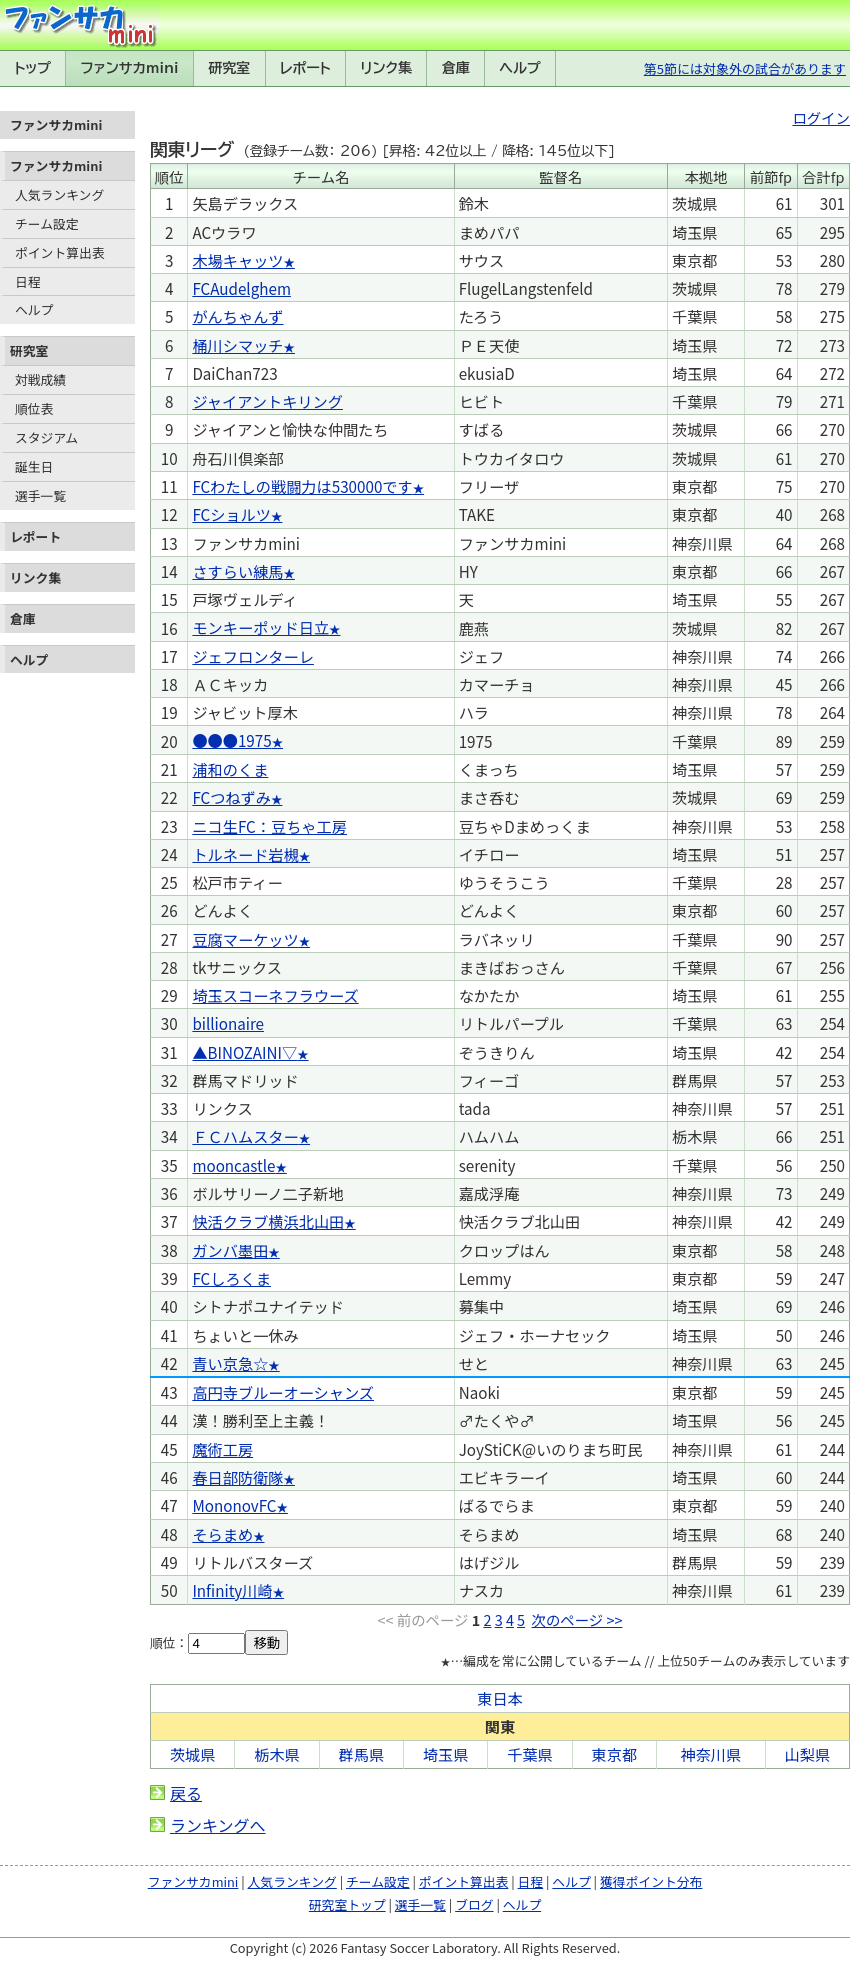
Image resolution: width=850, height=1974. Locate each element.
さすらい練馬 (237, 571)
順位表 (34, 408)
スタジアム (46, 437)
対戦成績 (40, 379)
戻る (186, 1793)
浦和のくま (230, 769)
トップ (32, 68)
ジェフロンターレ (253, 656)
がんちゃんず (237, 316)
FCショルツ (231, 514)
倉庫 (456, 68)
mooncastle (233, 1165)
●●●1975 (231, 740)
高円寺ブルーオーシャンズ (283, 1392)
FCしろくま (231, 1278)
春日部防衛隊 (237, 1477)
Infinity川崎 (232, 1590)
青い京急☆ (230, 1363)
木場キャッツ (237, 260)
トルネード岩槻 (245, 854)
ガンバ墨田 (230, 1250)
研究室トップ (347, 1904)
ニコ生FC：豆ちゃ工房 (269, 826)
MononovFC (234, 1505)
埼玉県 (446, 1754)
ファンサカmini (130, 68)
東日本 (500, 1698)
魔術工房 (222, 1449)
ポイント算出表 (60, 252)
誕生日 (34, 466)
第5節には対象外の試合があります (745, 68)
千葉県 (530, 1754)
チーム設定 (47, 223)
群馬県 (362, 1754)
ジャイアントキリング (267, 401)
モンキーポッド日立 (260, 627)
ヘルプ (520, 68)
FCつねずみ (231, 797)
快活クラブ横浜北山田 (268, 1221)
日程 (28, 281)
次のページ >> (577, 1619)
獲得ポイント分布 (651, 1881)
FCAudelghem (241, 288)
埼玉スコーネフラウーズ (275, 995)
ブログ (474, 1904)
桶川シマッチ (237, 345)
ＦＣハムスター (245, 1136)
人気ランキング (59, 194)
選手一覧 (40, 495)
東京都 (615, 1754)
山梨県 (808, 1754)
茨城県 (193, 1754)
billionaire (228, 1023)
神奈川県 (710, 1754)
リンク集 (386, 68)
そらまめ (222, 1534)
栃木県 (277, 1754)
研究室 (229, 68)
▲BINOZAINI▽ (244, 1052)
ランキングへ (218, 1825)
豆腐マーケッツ (245, 939)
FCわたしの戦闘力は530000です (302, 486)
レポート (305, 68)
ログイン (821, 117)
